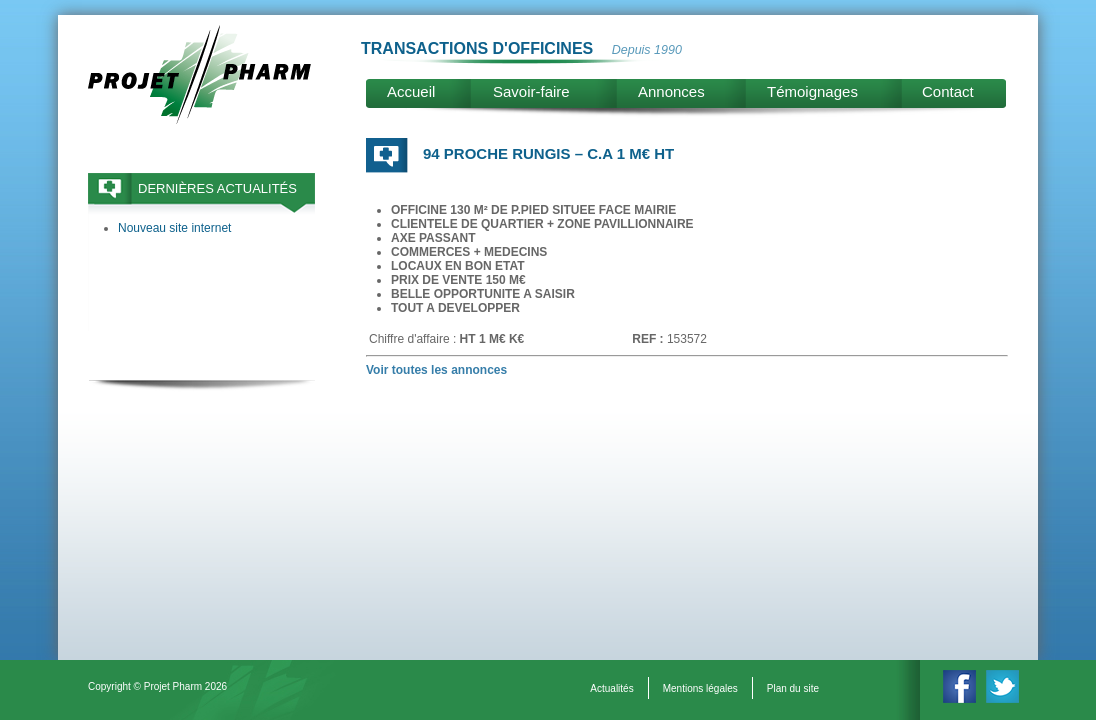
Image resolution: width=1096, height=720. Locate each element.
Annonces (671, 91)
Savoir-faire (531, 91)
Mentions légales (700, 688)
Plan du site (793, 688)
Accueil (411, 91)
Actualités (611, 688)
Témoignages (812, 91)
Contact (948, 91)
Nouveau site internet (174, 228)
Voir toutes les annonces (436, 370)
